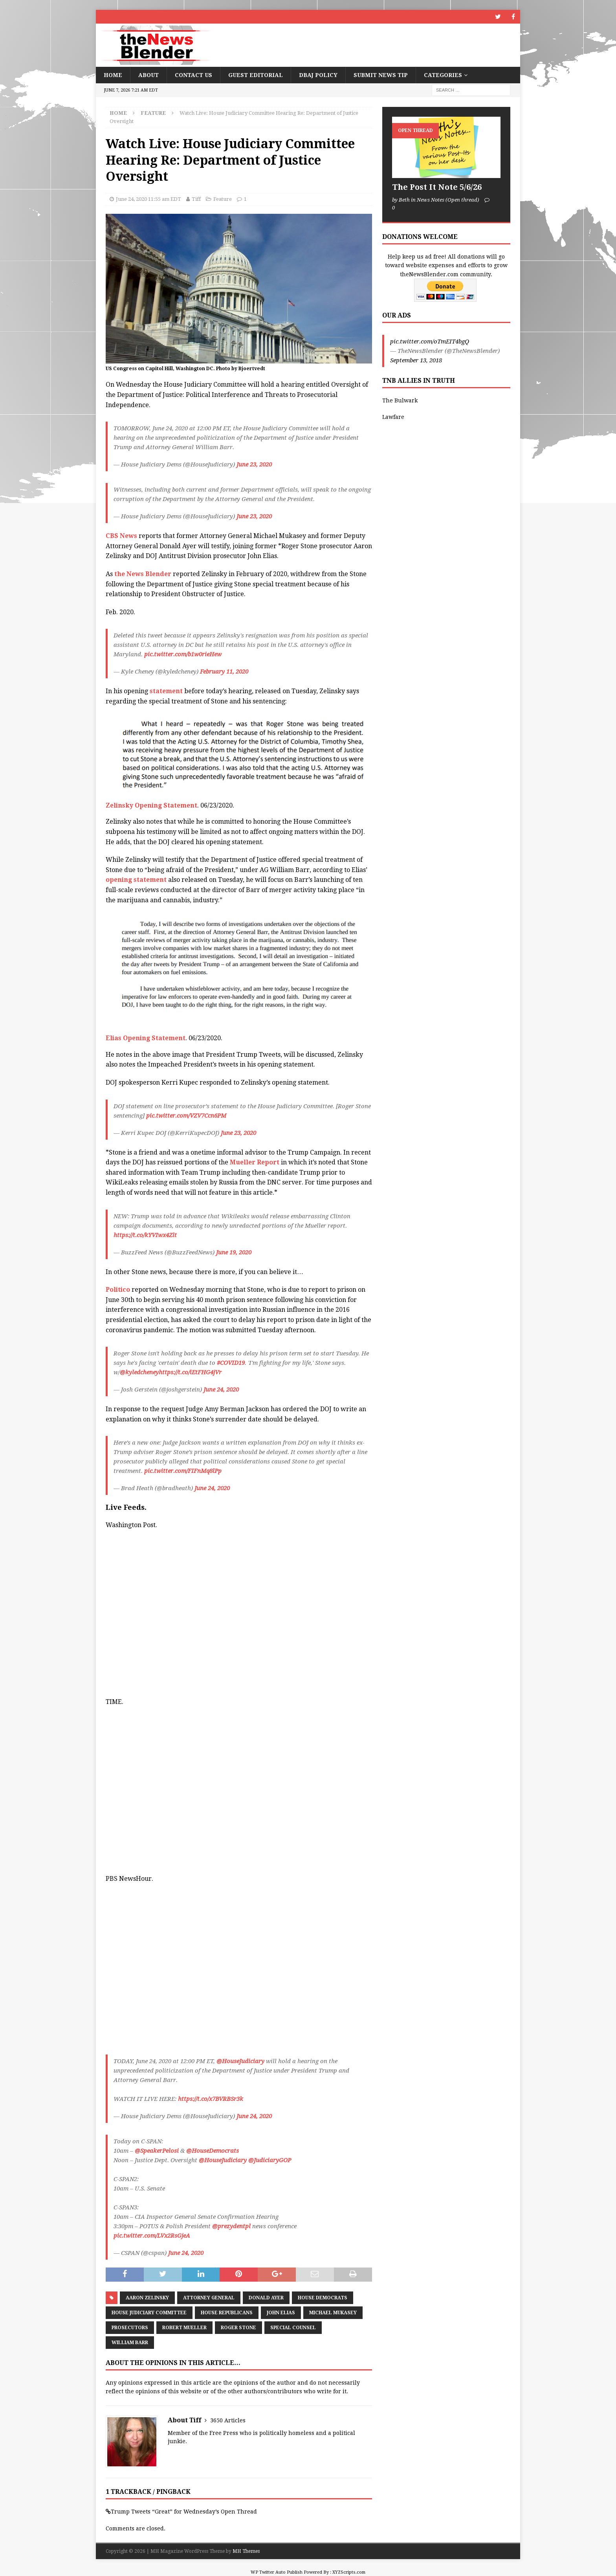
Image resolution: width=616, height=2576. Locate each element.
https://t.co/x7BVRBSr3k (210, 2098)
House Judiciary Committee (149, 2312)
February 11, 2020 (224, 671)
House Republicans (227, 2312)
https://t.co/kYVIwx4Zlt (145, 1235)
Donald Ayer (266, 2298)
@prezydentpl (231, 2226)
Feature (222, 199)
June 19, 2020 (233, 1252)
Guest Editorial (255, 75)
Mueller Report (254, 1162)
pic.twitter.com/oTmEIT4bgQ (429, 341)
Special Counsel (293, 2327)
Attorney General (209, 2298)
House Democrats (322, 2298)
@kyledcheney (139, 1372)
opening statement (136, 879)
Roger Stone (238, 2327)
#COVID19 (231, 1362)
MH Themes (246, 2551)
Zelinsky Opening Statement (151, 805)
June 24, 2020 (221, 1389)
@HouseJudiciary (240, 2061)
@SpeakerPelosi (157, 2150)
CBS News (121, 536)
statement (165, 691)
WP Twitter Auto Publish (276, 2572)
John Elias (281, 2312)
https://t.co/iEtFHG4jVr (190, 1372)
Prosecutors (130, 2327)
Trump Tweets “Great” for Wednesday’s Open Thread (184, 2511)
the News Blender (142, 574)
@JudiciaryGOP (269, 2160)
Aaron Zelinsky (147, 2298)
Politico (118, 1289)
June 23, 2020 (254, 464)
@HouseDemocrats (212, 2150)
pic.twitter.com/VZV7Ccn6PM (186, 1115)
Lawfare (393, 417)
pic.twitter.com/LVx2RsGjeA (152, 2235)
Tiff (196, 199)
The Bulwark (400, 400)
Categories (443, 75)
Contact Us (193, 75)
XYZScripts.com (348, 2572)
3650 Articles (228, 2420)
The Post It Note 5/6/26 (437, 187)
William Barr (130, 2342)
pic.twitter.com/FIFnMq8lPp (183, 1470)
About (148, 75)
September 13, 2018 (416, 360)
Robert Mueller (184, 2327)
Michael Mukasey (333, 2312)
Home (113, 75)
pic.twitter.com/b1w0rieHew (183, 654)
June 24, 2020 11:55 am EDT (148, 199)
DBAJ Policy (318, 75)
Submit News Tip (381, 75)
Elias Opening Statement (145, 1038)
